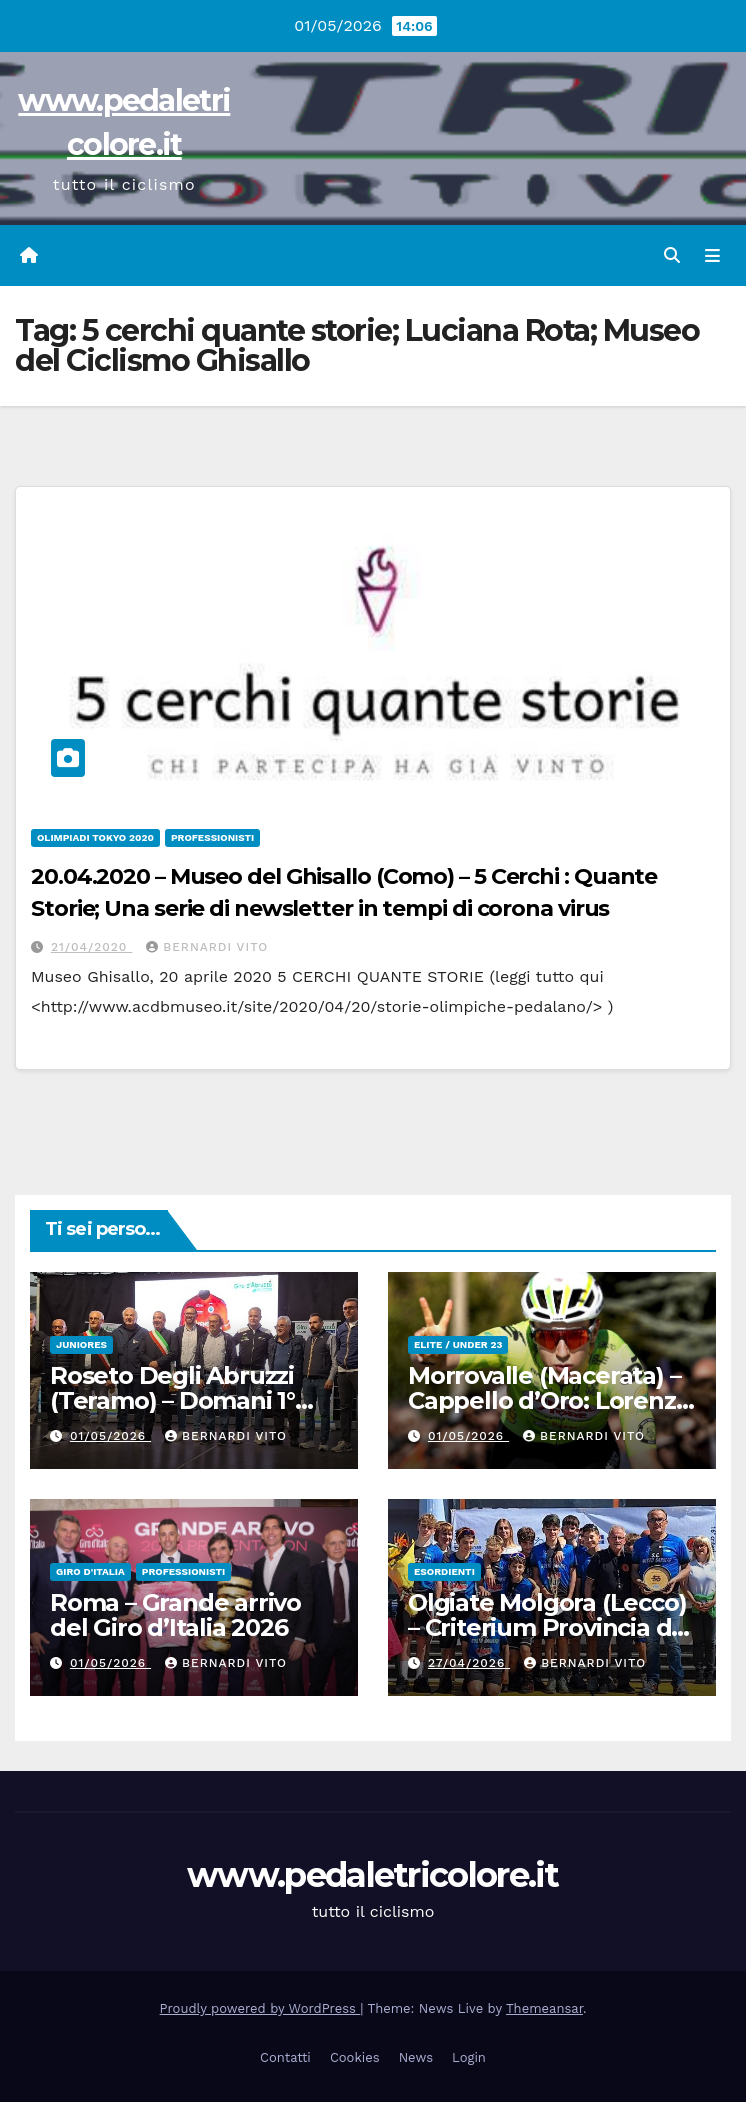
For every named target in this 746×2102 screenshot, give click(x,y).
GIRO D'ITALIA (90, 1571)
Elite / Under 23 (458, 1344)
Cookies (355, 2057)
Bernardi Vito (207, 947)
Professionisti (212, 837)
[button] (672, 255)
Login (469, 2057)
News (416, 2057)
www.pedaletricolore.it (373, 1875)
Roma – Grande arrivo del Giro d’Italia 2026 (175, 1615)
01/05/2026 (110, 1436)
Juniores (81, 1344)
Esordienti (444, 1571)
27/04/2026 (469, 1663)
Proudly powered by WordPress (260, 2008)
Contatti (285, 2057)
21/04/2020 (91, 947)
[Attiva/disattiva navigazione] (712, 256)
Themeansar (544, 2008)
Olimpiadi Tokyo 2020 (95, 837)
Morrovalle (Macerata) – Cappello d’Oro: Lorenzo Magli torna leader (549, 1400)
